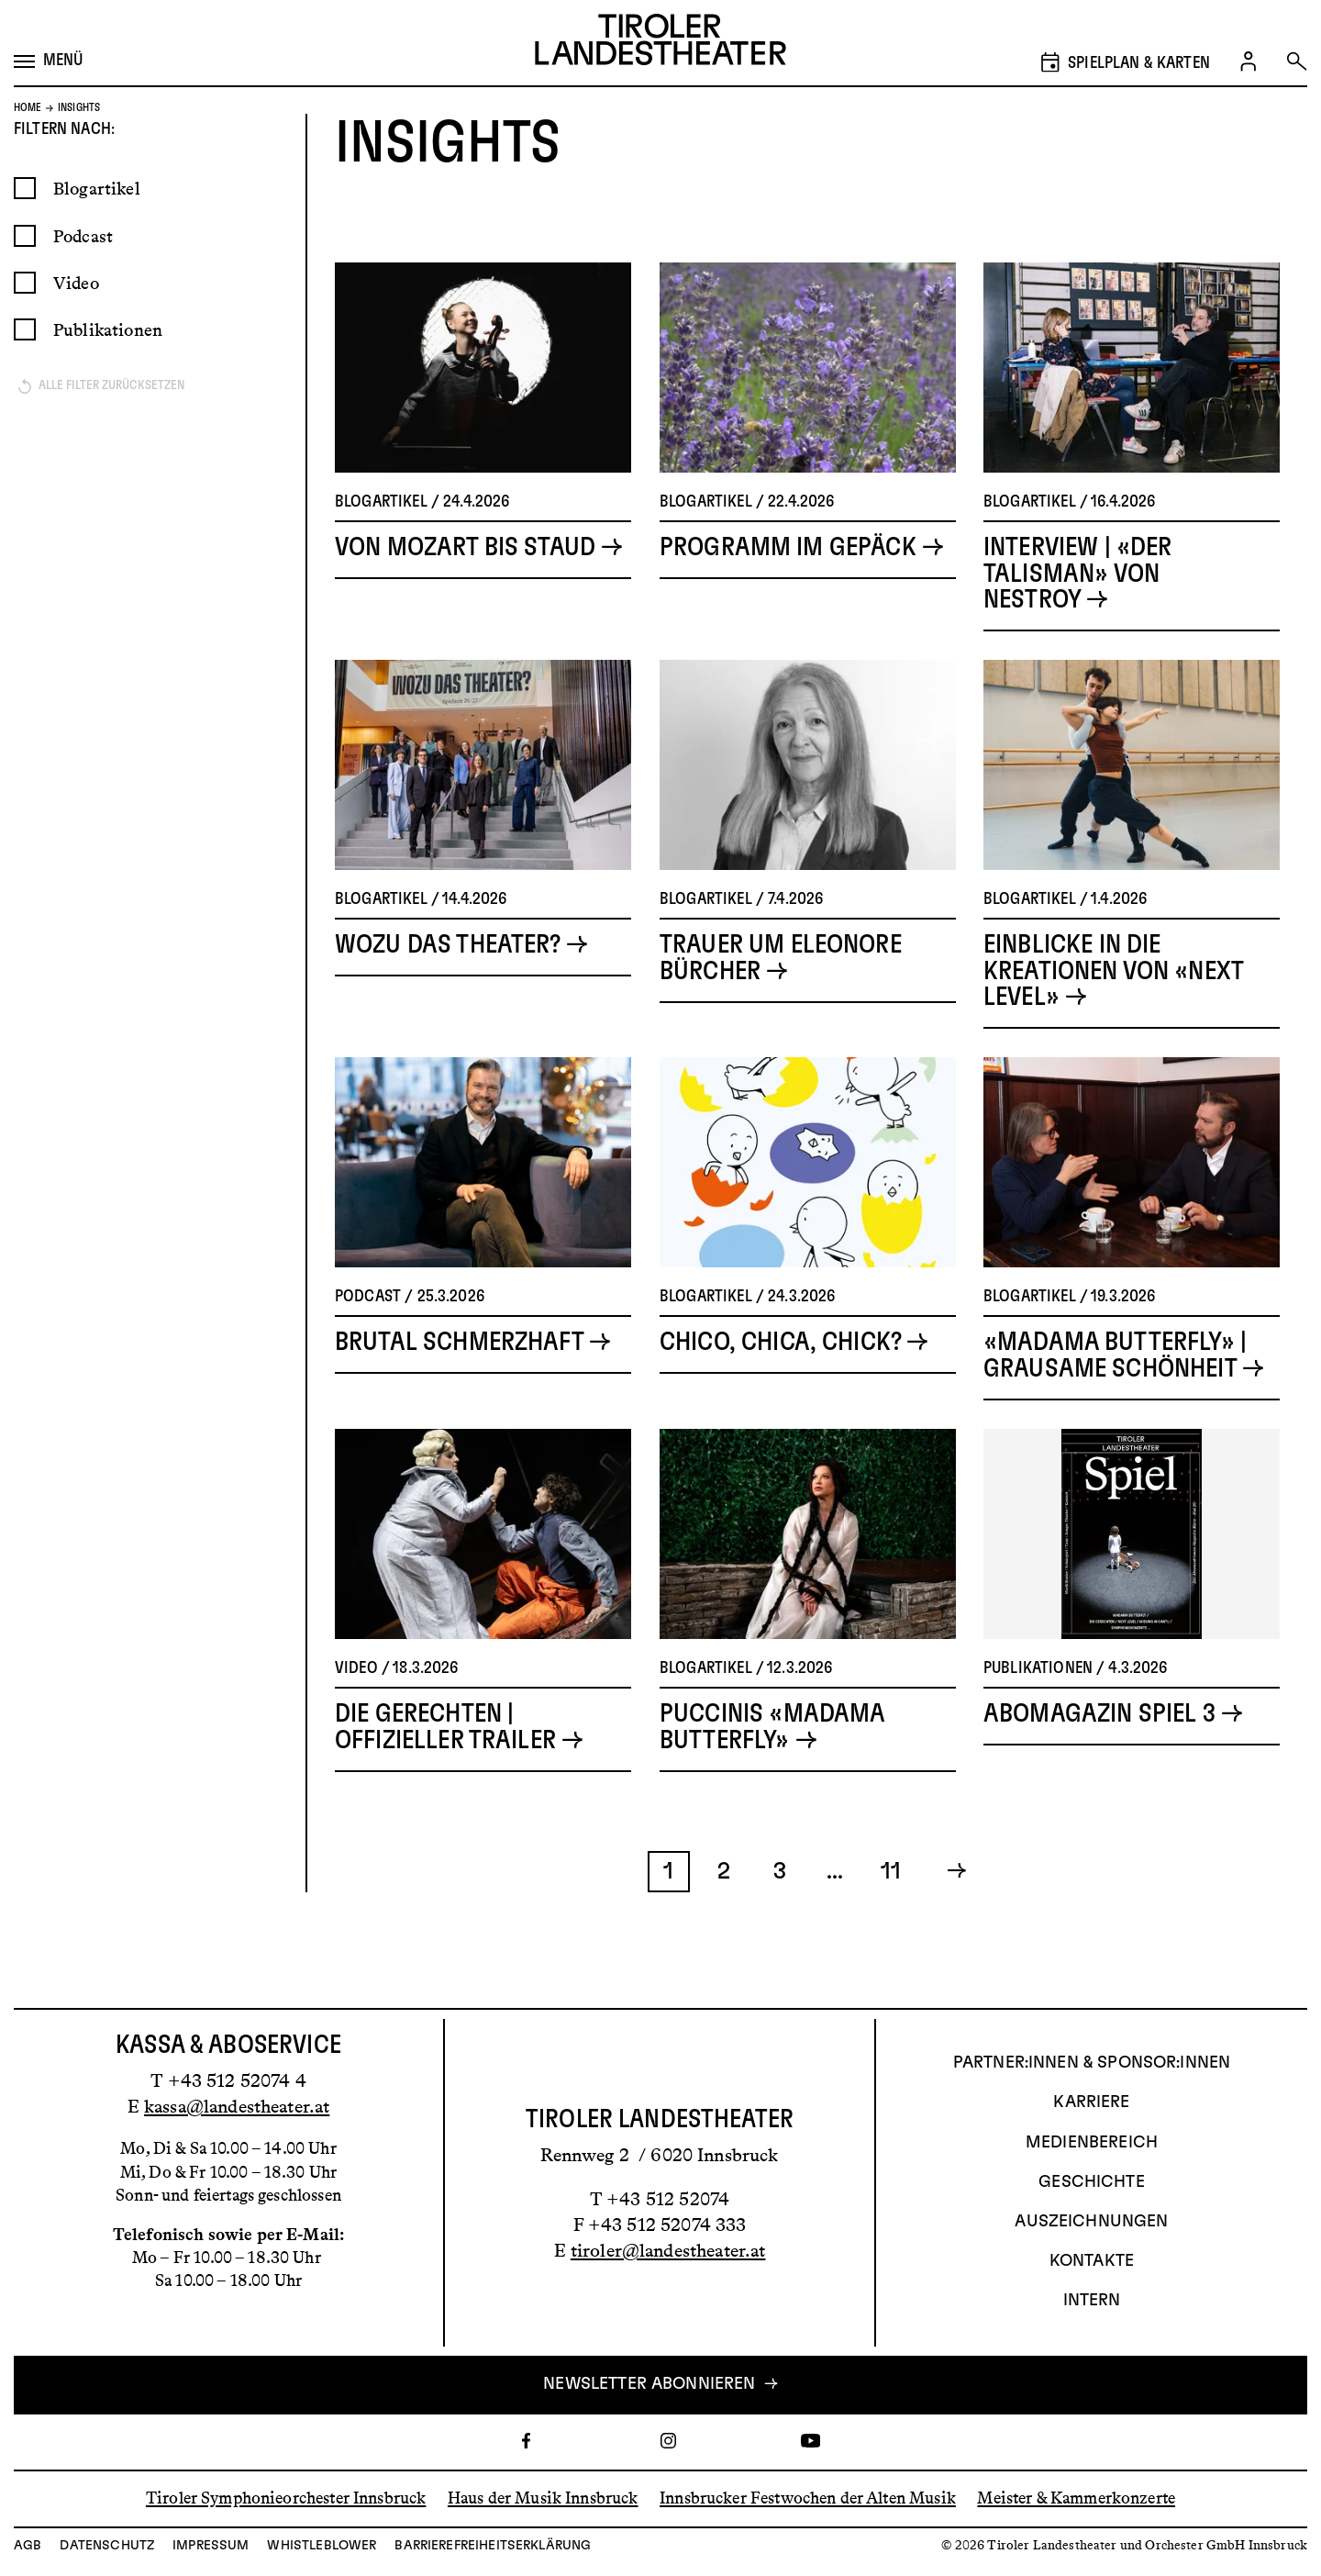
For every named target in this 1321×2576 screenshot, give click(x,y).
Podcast (83, 278)
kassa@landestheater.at (236, 2106)
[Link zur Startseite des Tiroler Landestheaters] (660, 43)
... (835, 1913)
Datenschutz (107, 2545)
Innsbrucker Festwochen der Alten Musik (808, 2498)
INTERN (1092, 2300)
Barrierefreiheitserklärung (492, 2545)
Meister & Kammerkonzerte (1076, 2498)
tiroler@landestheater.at (668, 2250)
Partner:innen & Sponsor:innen (1091, 2063)
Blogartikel (96, 230)
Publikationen (107, 372)
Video (76, 325)
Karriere (1091, 2102)
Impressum (210, 2545)
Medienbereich (1092, 2143)
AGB (27, 2545)
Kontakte (1091, 2261)
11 (891, 1913)
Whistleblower (321, 2545)
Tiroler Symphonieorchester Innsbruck (286, 2498)
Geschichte (1091, 2182)
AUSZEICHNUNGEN (1091, 2222)
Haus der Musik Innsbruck (543, 2498)
